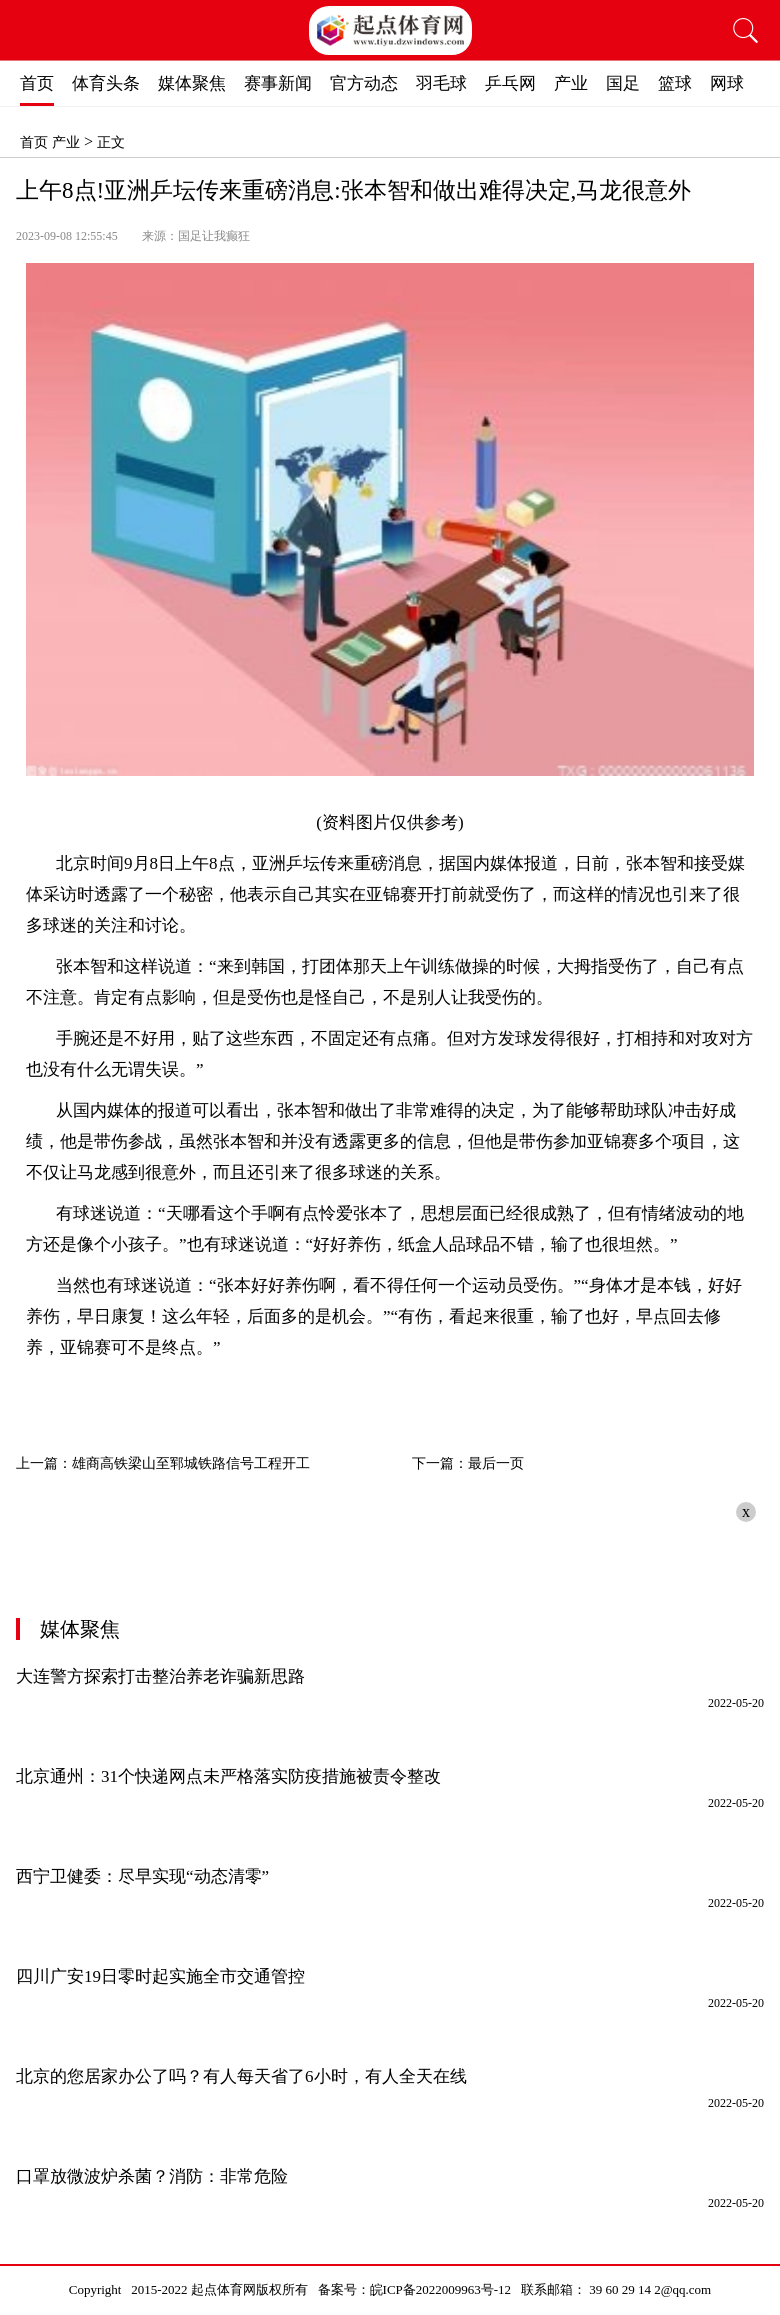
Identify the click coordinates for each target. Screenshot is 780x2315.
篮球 (675, 83)
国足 (623, 83)
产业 (571, 83)
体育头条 (106, 83)
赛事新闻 (278, 83)
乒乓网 (510, 83)
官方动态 (364, 83)
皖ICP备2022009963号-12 (441, 2289)
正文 (111, 142)
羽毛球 (441, 83)
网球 (727, 83)
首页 (37, 83)
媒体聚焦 (192, 83)
